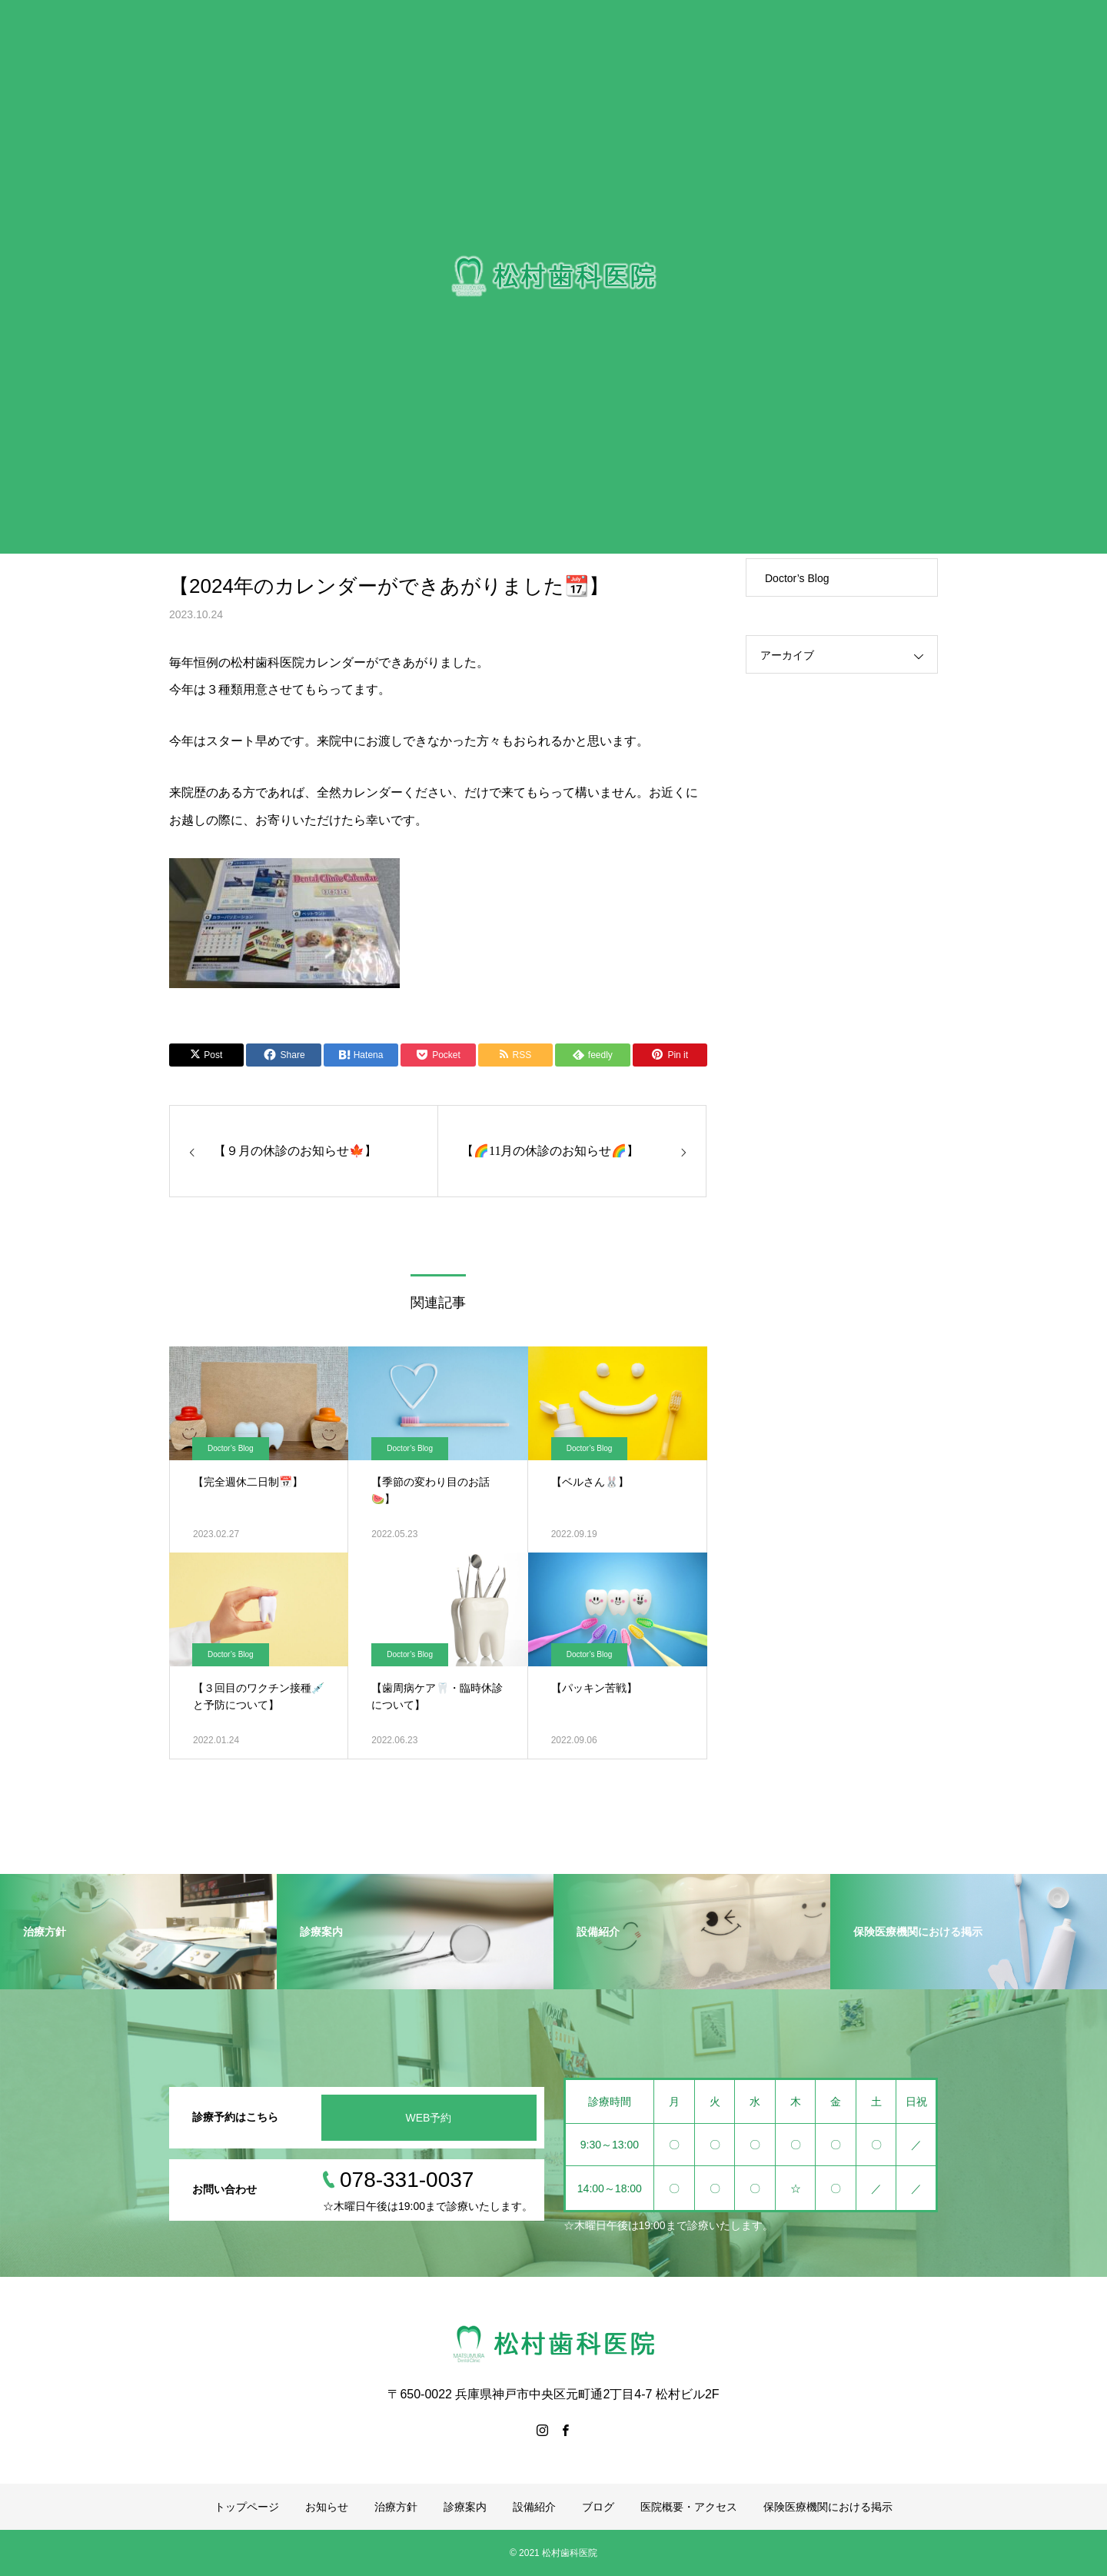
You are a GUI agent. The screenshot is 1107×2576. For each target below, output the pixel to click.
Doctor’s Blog (231, 1448)
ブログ (598, 2507)
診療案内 (465, 2507)
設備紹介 (534, 2507)
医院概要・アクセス (688, 2507)
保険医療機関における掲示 (828, 2507)
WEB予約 (429, 2118)
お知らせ (326, 2507)
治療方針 (395, 2507)
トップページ (246, 2507)
